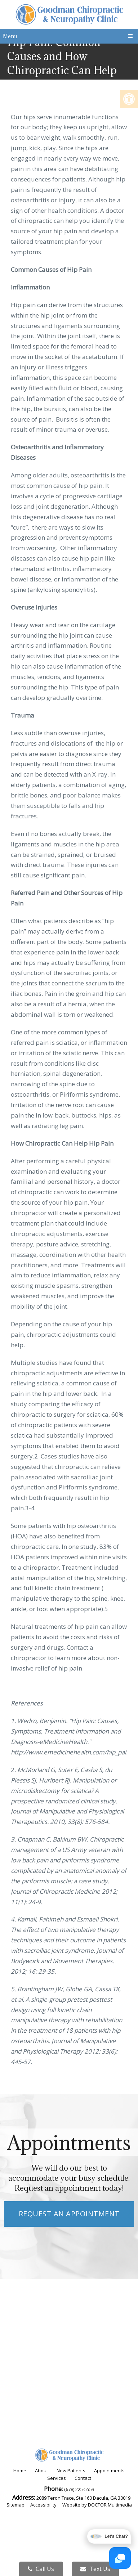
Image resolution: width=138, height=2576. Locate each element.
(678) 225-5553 (79, 2489)
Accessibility (43, 2504)
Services (56, 2478)
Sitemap (15, 2504)
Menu (10, 36)
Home (19, 2470)
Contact (83, 2478)
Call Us (41, 2569)
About (41, 2470)
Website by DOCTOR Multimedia (97, 2504)
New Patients (71, 2470)
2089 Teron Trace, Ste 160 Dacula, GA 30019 (83, 2498)
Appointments (109, 2470)
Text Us (95, 2569)
